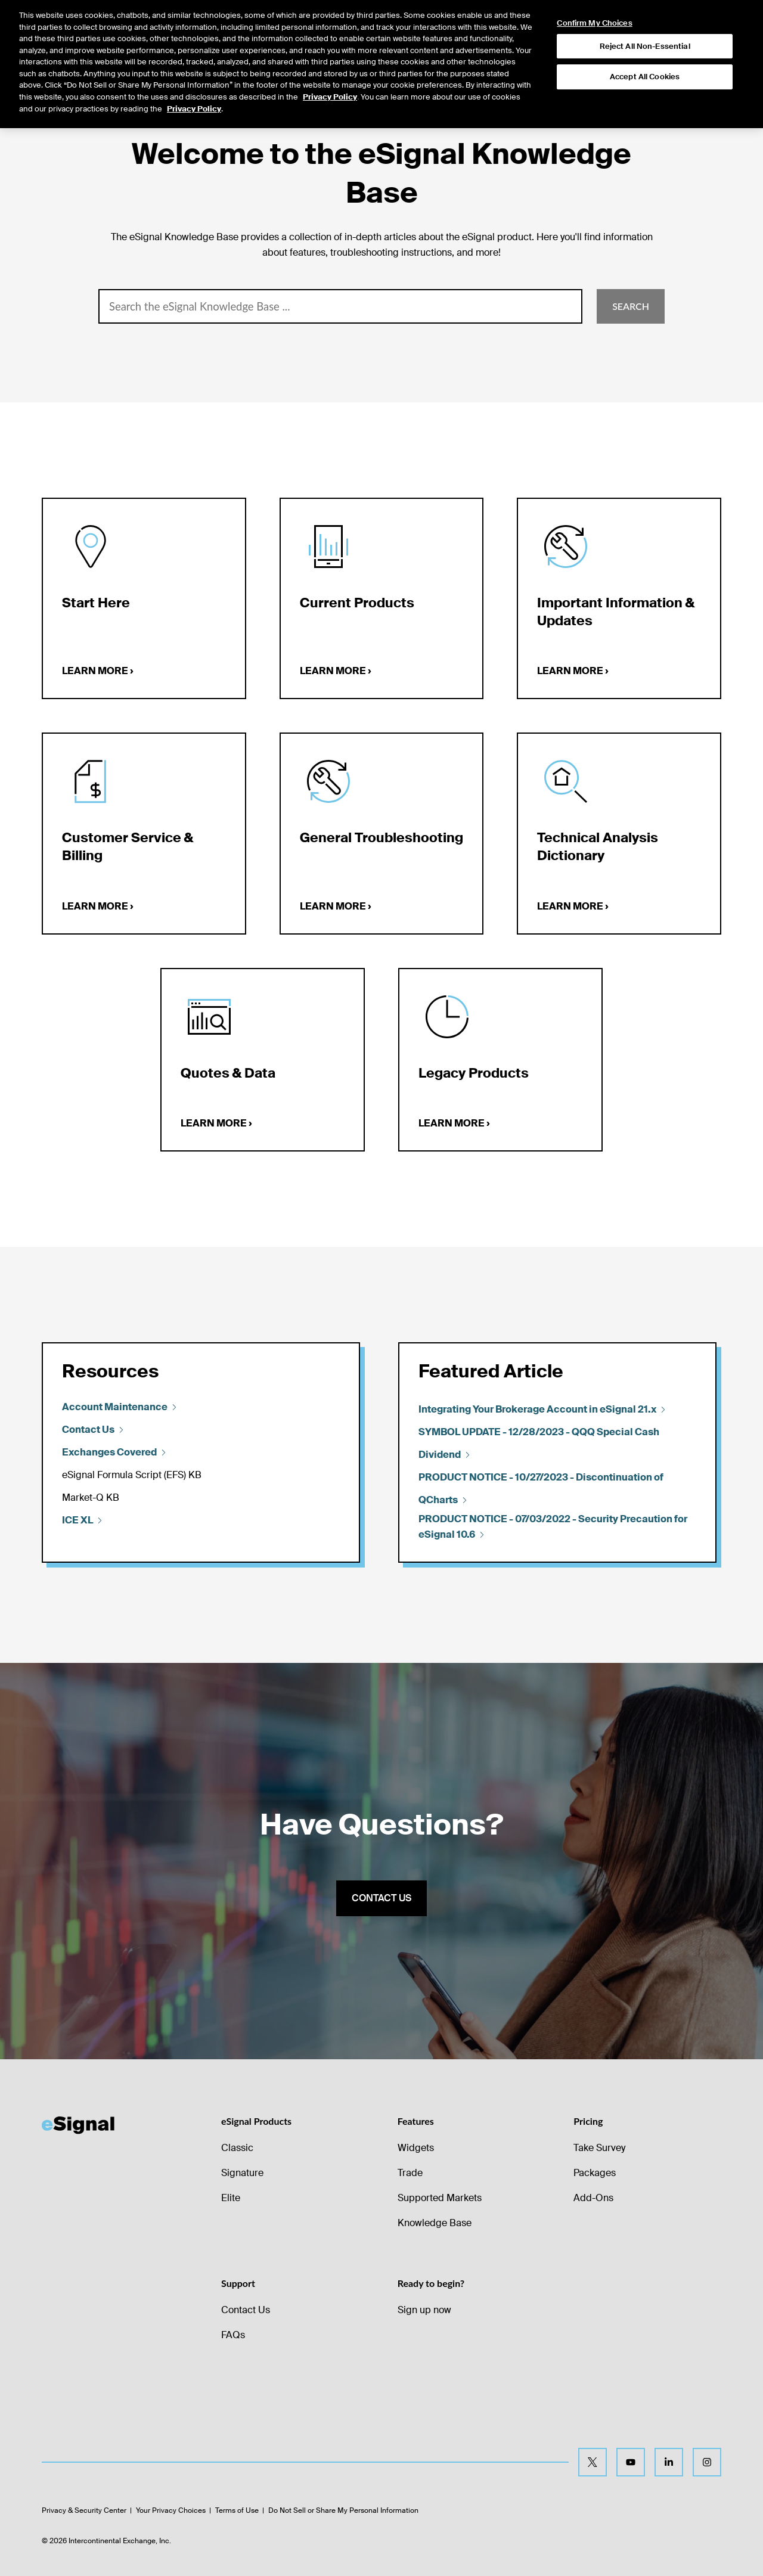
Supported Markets (440, 2198)
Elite (230, 2198)
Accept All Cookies (645, 59)
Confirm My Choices (594, 5)
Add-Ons (593, 2198)
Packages (594, 2173)
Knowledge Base (435, 2223)
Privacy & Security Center (84, 2510)
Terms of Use (237, 2510)
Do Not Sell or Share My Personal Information (343, 2510)
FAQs (233, 2335)
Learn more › (98, 671)
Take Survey (599, 2148)
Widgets (416, 2148)
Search (630, 306)
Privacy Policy (330, 79)
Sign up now (424, 2310)
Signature (242, 2173)
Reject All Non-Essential (645, 28)
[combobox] (340, 306)
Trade (410, 2173)
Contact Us (245, 2310)
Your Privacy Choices (171, 2510)
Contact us (381, 1898)
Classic (237, 2148)
